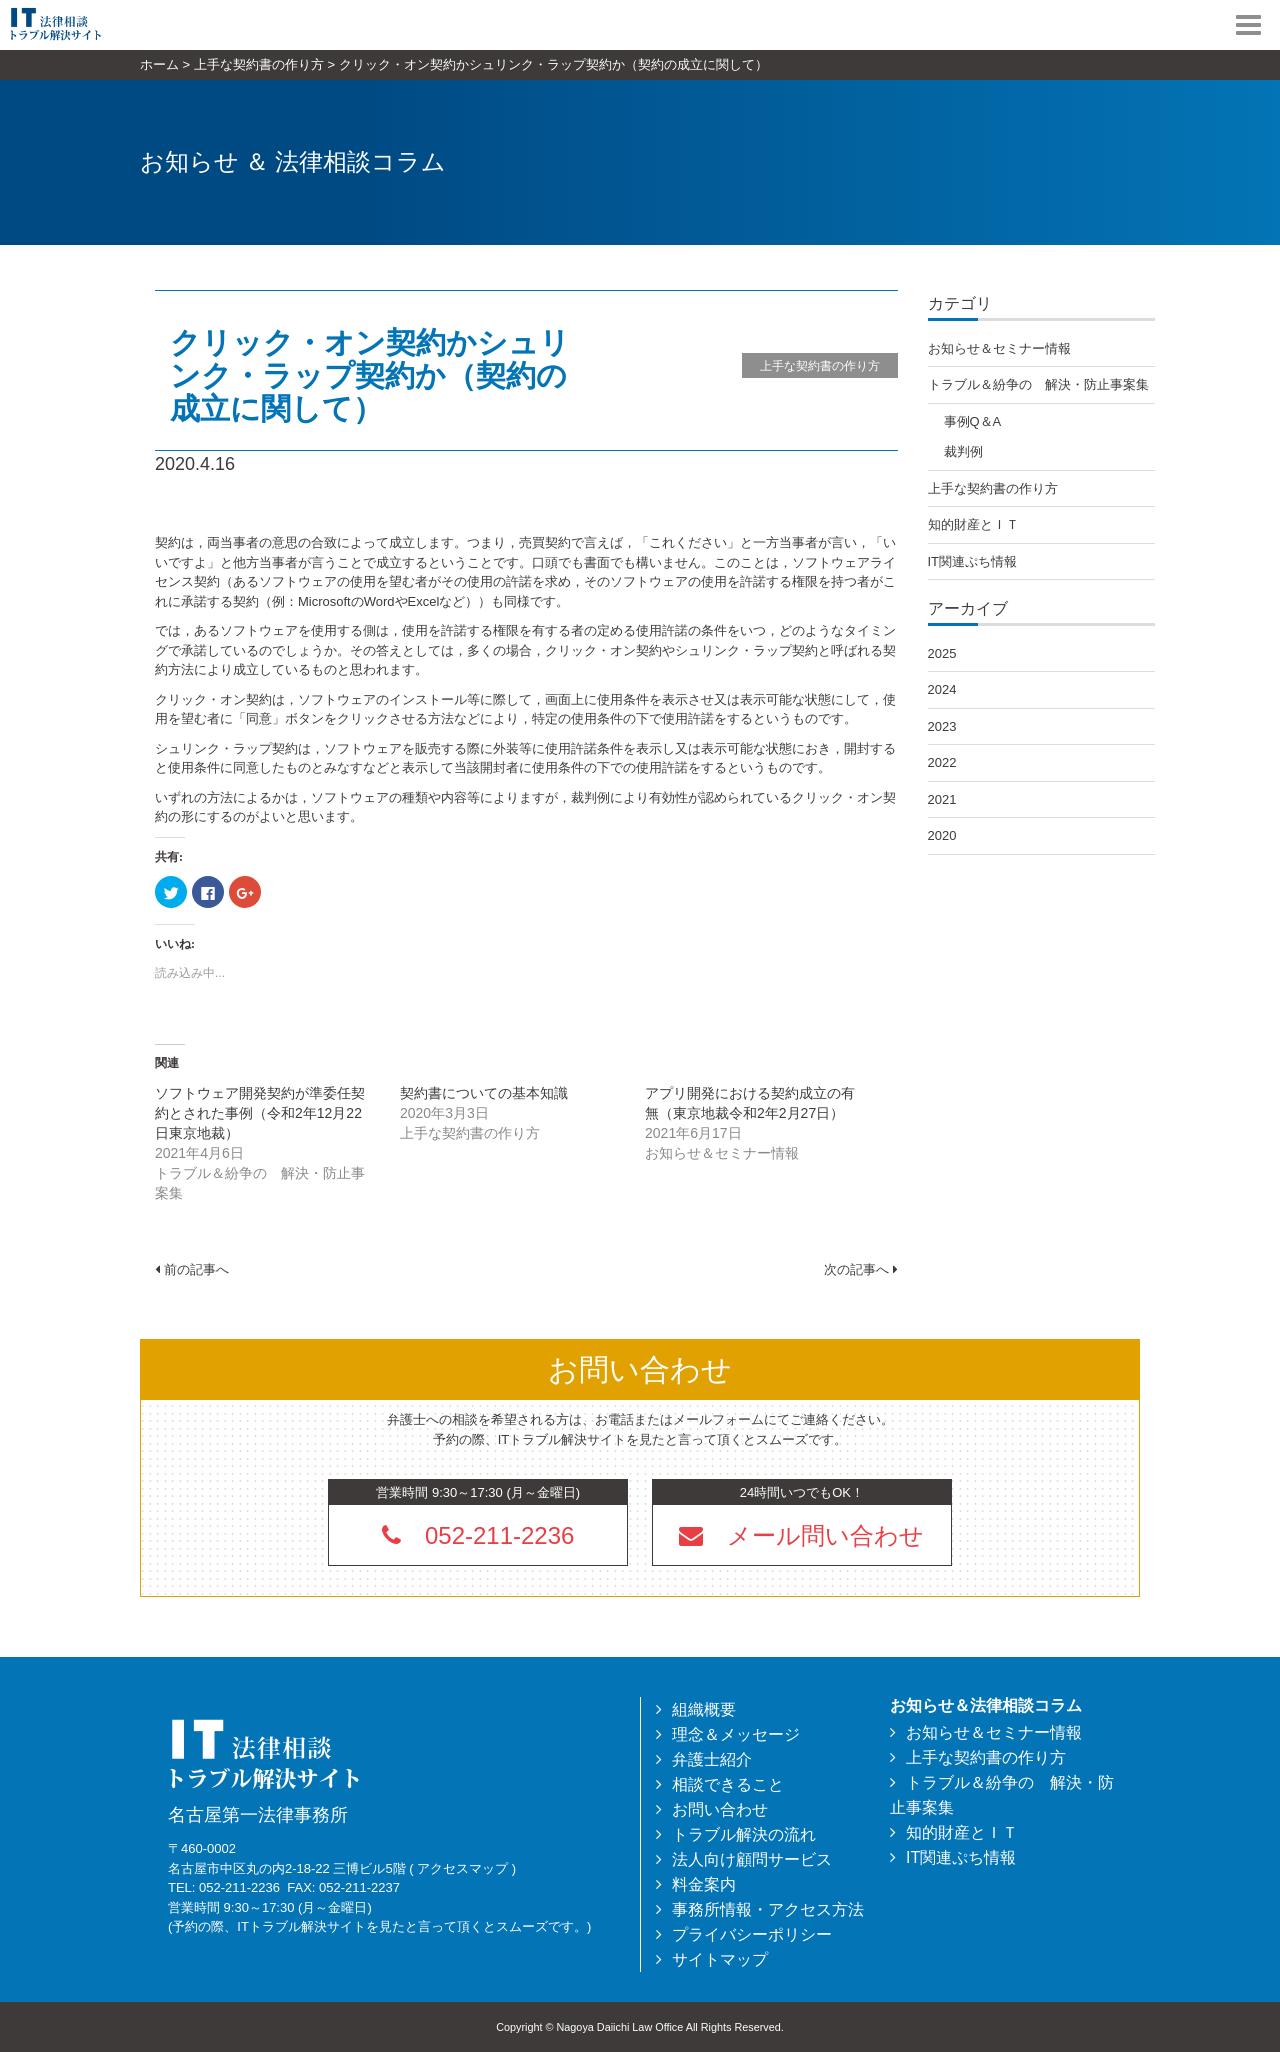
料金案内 (704, 1884)
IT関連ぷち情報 (973, 561)
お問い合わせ (720, 1809)
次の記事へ (861, 1269)
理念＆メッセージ (736, 1734)
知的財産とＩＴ (973, 524)
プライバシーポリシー (752, 1934)
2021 (942, 799)
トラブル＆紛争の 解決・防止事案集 (1038, 384)
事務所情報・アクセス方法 (768, 1909)
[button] (802, 1535)
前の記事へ (192, 1269)
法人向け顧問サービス (752, 1859)
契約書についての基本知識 (484, 1093)
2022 (942, 762)
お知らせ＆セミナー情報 (999, 348)
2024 (942, 689)
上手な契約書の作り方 (820, 366)
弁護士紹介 (712, 1759)
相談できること (728, 1784)
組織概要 (704, 1709)
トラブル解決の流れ (744, 1834)
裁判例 (963, 451)
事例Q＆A (973, 421)
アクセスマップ (462, 1868)
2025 (942, 653)
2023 (942, 726)
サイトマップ (720, 1959)
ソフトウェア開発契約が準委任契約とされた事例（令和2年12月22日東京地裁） (260, 1113)
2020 (942, 835)
